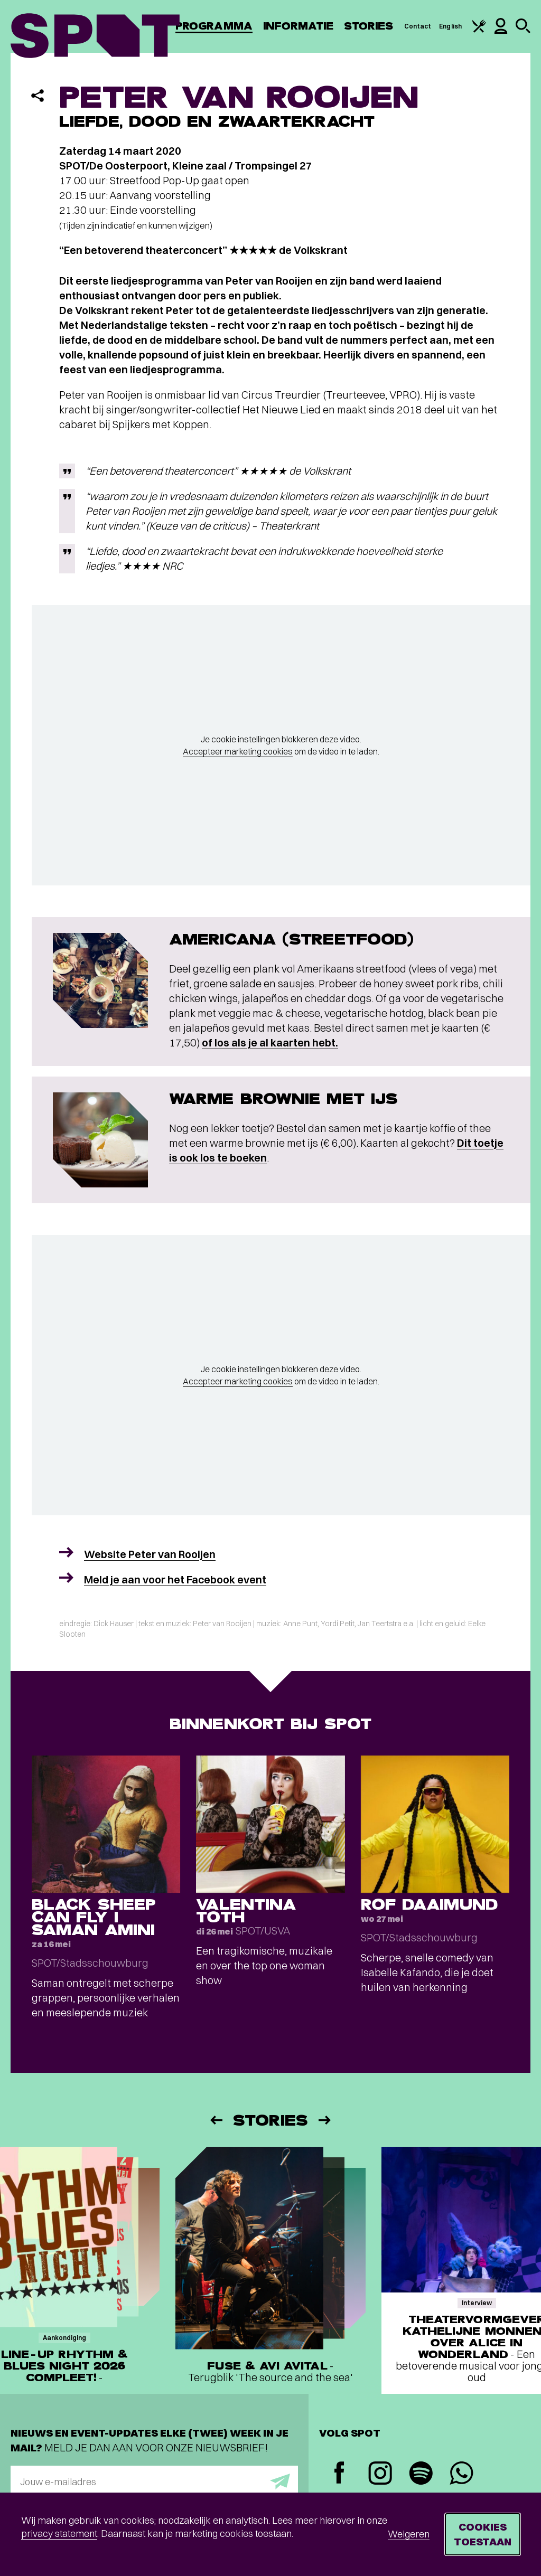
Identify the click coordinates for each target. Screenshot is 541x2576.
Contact (418, 26)
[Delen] (37, 95)
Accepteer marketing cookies (238, 751)
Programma (214, 26)
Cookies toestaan (482, 2534)
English (450, 26)
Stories (369, 26)
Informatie (298, 26)
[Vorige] (215, 2120)
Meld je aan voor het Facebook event (175, 1579)
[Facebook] (339, 2474)
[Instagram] (380, 2474)
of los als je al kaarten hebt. (270, 1042)
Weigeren (409, 2534)
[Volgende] (325, 2120)
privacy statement (59, 2533)
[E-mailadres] (154, 2481)
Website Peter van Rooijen (150, 1554)
